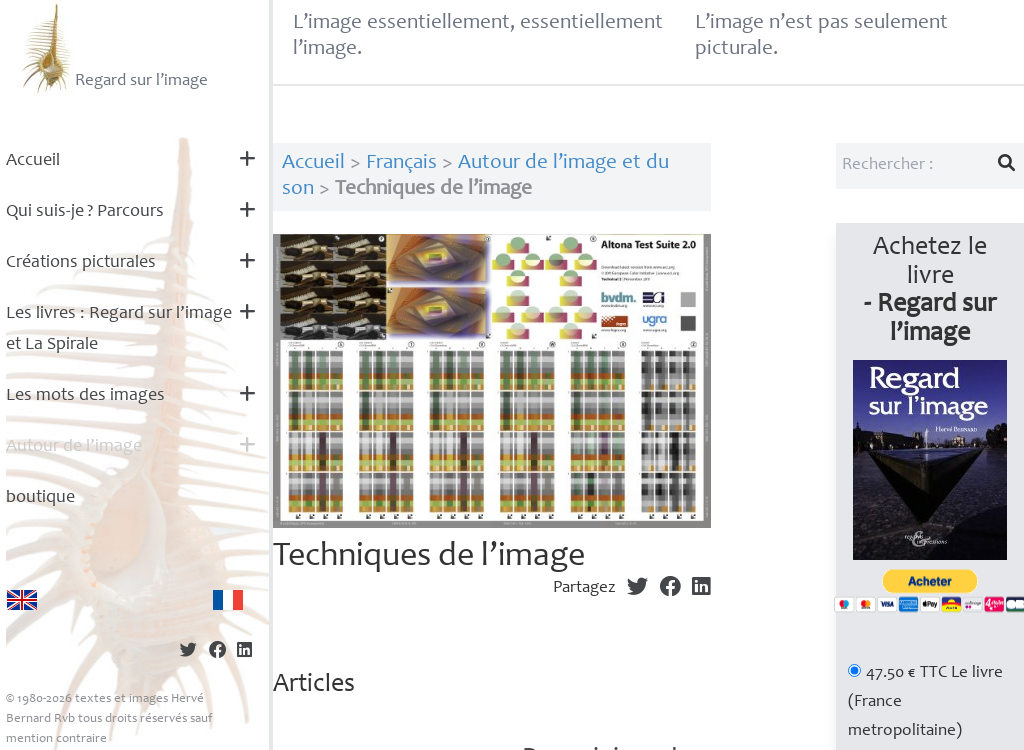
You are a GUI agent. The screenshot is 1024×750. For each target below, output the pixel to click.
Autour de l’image (74, 447)
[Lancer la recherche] (1007, 166)
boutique (40, 498)
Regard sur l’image (112, 48)
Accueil (33, 161)
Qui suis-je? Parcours (85, 212)
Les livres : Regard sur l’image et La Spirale (119, 329)
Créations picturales (81, 263)
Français (401, 163)
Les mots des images (85, 396)
